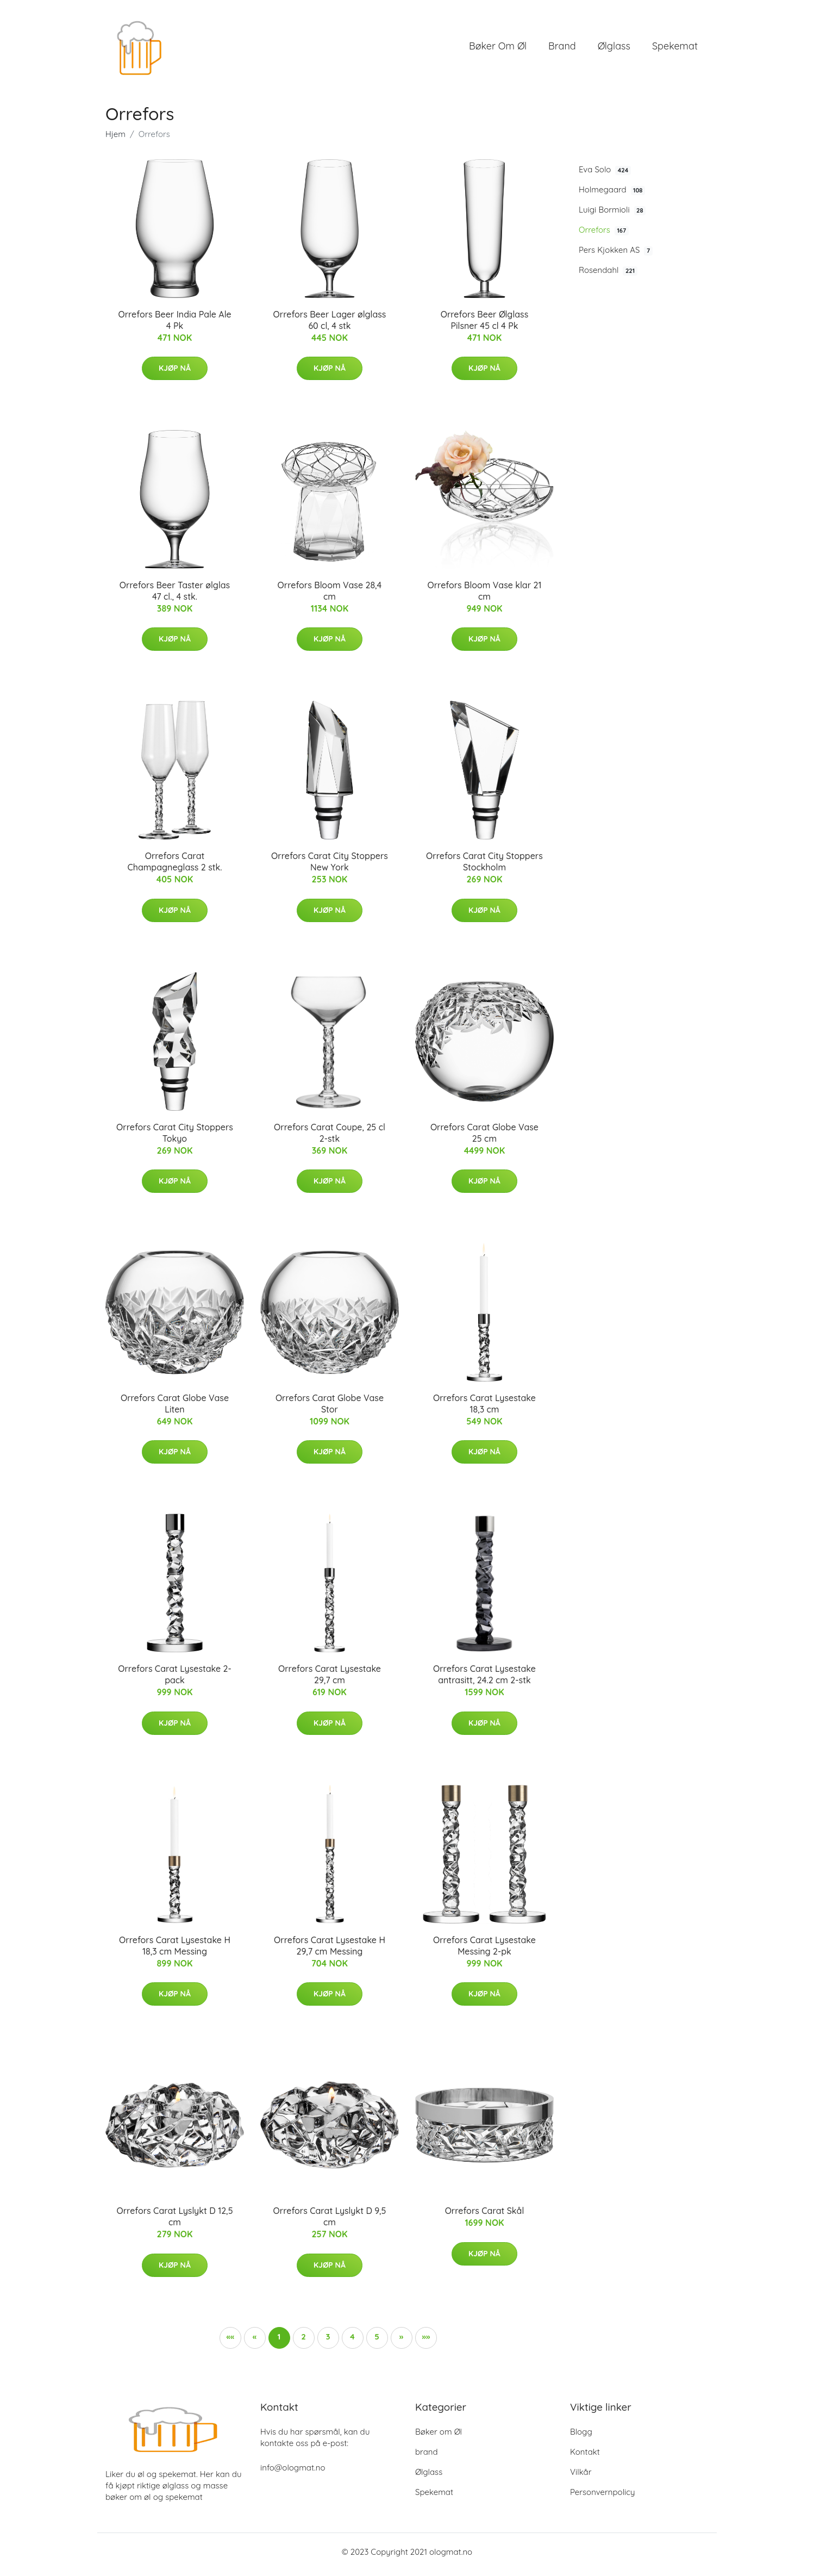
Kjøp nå (175, 373)
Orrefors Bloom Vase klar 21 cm (484, 596)
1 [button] (279, 2342)
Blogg (581, 2437)
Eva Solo (605, 175)
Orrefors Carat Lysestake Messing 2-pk (484, 1951)
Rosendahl (608, 275)
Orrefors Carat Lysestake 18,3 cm (484, 1409)
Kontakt (585, 2457)
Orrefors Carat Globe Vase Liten (175, 1409)
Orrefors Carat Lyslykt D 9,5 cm (329, 2222)
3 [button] (327, 2342)
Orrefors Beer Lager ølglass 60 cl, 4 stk (329, 325)
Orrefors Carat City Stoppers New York (329, 867)
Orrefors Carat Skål (484, 2216)
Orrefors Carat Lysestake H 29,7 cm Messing (329, 1951)
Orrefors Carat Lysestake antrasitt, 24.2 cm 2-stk (484, 1680)
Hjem (115, 139)
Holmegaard (612, 195)
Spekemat (675, 48)
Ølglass (614, 48)
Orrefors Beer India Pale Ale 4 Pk (174, 325)
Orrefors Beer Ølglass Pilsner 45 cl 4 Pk (485, 325)
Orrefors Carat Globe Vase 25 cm (484, 1138)
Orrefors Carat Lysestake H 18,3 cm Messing (174, 1951)
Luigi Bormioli (612, 215)
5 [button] (376, 2342)
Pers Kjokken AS (616, 255)
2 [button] (303, 2342)
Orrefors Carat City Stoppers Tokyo (174, 1138)
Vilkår (580, 2477)
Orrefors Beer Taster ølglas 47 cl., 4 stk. (175, 596)
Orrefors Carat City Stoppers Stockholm (484, 867)
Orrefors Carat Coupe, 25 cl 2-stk (329, 1138)
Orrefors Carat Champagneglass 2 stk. (174, 867)
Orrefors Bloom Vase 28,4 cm (330, 596)
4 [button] (352, 2342)
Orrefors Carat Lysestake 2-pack (174, 1680)
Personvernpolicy (602, 2497)
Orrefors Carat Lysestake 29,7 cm (329, 1680)
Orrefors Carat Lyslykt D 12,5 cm (174, 2222)
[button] (401, 2343)
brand (562, 48)
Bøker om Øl (498, 48)
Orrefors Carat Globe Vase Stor (329, 1409)
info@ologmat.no (292, 2473)
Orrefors (604, 235)
